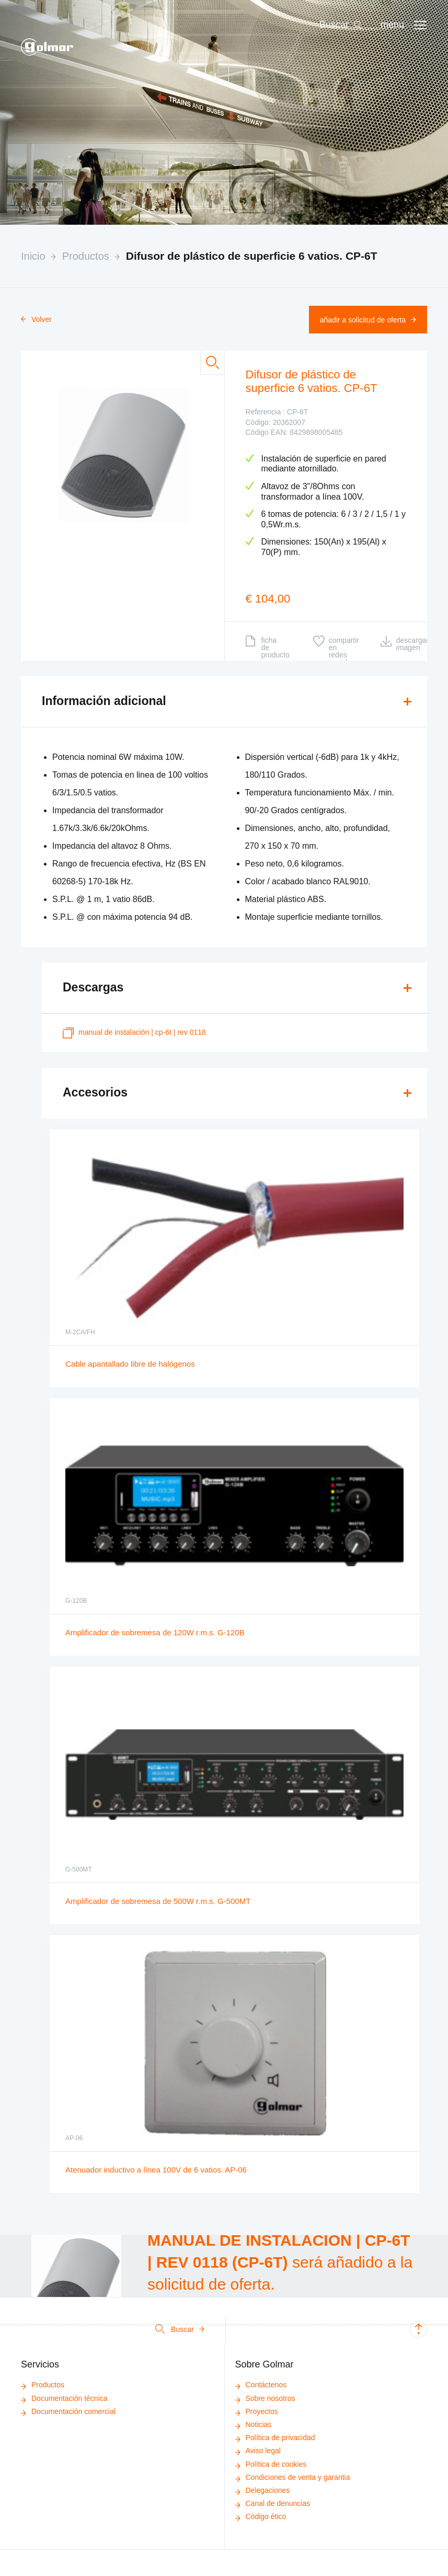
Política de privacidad (275, 2437)
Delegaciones (262, 2490)
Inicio (33, 256)
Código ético (260, 2516)
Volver (36, 319)
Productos (85, 256)
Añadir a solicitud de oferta (368, 320)
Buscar (179, 2329)
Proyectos (256, 2411)
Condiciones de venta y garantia (292, 2477)
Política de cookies (271, 2464)
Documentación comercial (68, 2411)
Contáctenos (261, 2385)
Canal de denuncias (273, 2503)
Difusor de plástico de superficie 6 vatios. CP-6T (251, 256)
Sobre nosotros (265, 2398)
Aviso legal (258, 2450)
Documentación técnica (64, 2398)
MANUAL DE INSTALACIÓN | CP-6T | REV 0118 (134, 1032)
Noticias (253, 2424)
